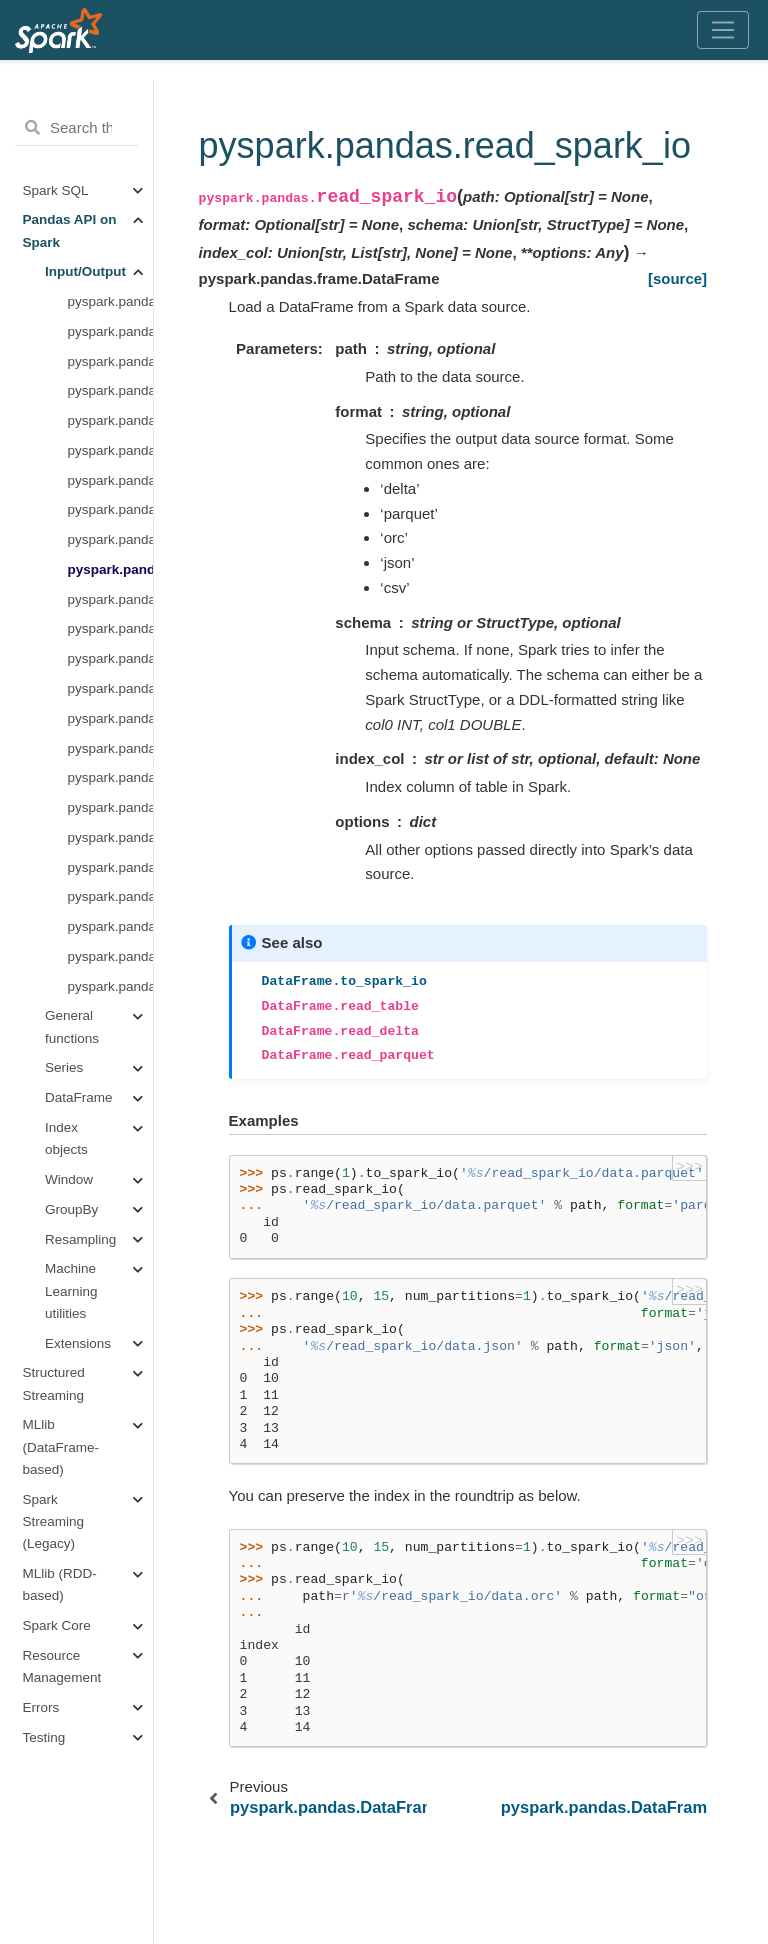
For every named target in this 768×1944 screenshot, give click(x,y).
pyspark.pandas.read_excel (110, 748)
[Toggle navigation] (723, 30)
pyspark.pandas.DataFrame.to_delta (110, 420)
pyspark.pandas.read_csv (110, 628)
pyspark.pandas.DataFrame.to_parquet (110, 480)
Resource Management (62, 1666)
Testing (44, 1737)
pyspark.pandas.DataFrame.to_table (110, 361)
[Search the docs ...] (76, 128)
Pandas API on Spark (70, 230)
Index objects (66, 1138)
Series (64, 1067)
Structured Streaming (54, 1383)
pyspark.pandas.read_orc (110, 509)
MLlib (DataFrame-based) (61, 1447)
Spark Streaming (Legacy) (54, 1522)
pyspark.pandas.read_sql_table (110, 926)
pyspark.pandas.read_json (110, 807)
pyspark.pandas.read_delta (110, 390)
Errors (41, 1707)
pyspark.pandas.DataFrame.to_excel (110, 777)
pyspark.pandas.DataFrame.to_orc (110, 539)
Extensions (78, 1343)
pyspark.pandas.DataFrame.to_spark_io (110, 599)
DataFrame (79, 1097)
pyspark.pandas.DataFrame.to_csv (110, 658)
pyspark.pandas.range (110, 301)
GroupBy (71, 1209)
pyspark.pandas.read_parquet (110, 450)
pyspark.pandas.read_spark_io (110, 569)
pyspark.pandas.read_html (110, 867)
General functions (72, 1026)
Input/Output (85, 271)
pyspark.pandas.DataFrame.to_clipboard (110, 718)
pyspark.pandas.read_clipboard (110, 688)
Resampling (80, 1239)
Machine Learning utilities (71, 1291)
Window (69, 1179)
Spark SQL (56, 190)
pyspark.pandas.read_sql (110, 986)
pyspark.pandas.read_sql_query (110, 956)
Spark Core (57, 1625)
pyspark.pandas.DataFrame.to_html (110, 896)
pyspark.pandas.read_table (110, 331)
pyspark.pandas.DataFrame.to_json (110, 837)
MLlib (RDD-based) (60, 1584)
